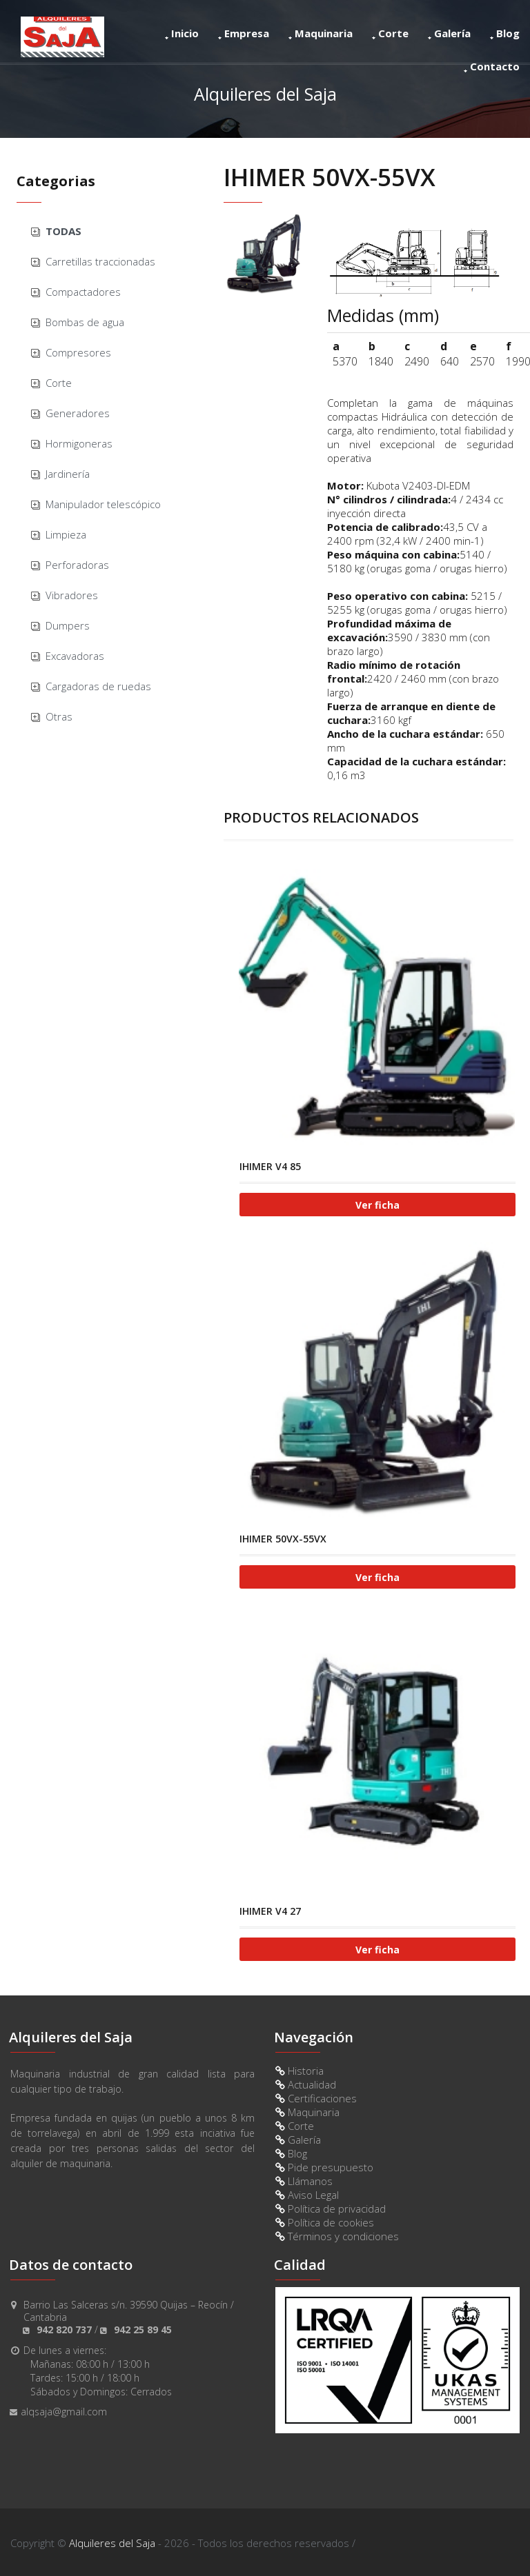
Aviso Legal (307, 2195)
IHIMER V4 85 (270, 1166)
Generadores (78, 413)
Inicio (182, 33)
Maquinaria (320, 33)
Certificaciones (316, 2098)
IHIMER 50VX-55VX (282, 1538)
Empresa (243, 33)
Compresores (78, 352)
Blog (505, 33)
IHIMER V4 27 (270, 1911)
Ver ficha (377, 1204)
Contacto (492, 66)
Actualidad (305, 2084)
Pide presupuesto (324, 2167)
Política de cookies (324, 2222)
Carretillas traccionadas (100, 261)
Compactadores (83, 292)
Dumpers (68, 625)
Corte (390, 33)
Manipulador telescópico (103, 504)
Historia (299, 2070)
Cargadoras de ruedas (98, 686)
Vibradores (72, 595)
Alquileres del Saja (112, 2543)
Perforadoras (77, 565)
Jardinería (68, 474)
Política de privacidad (330, 2208)
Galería (449, 33)
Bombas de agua (85, 322)
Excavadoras (75, 656)
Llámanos (304, 2181)
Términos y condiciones (337, 2236)
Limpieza (66, 534)
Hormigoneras (79, 443)
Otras (59, 716)
